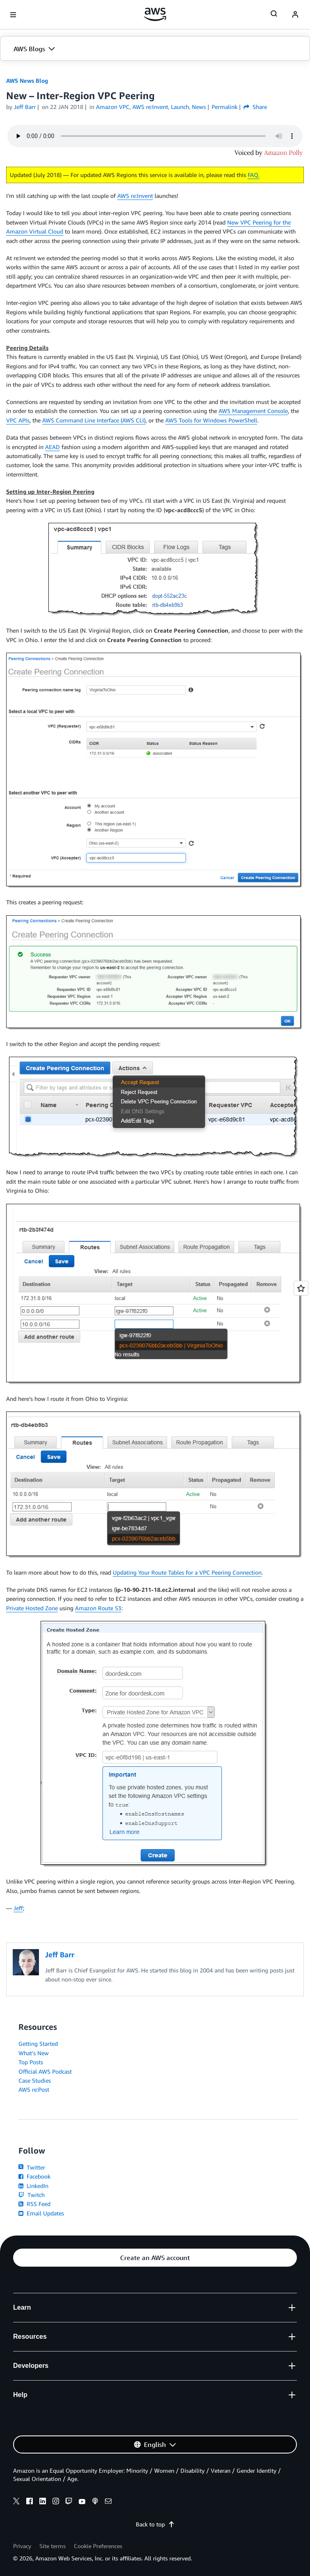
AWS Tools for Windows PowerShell (211, 420)
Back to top (155, 2524)
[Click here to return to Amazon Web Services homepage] (155, 14)
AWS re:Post (33, 2089)
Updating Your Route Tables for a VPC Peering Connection (187, 1572)
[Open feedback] (301, 1288)
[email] (108, 2502)
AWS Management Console (253, 410)
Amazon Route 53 (98, 1608)
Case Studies (34, 2080)
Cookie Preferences (98, 2545)
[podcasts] (95, 2502)
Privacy (22, 2545)
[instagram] (55, 2502)
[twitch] (69, 2502)
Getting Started (38, 2043)
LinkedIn (33, 2185)
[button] (155, 48)
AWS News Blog (27, 80)
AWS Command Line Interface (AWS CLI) (94, 420)
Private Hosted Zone (32, 1608)
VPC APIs (18, 420)
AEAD (52, 446)
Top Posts (30, 2062)
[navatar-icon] (295, 15)
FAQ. (254, 174)
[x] (16, 2502)
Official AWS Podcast (45, 2071)
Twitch (31, 2194)
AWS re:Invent (135, 195)
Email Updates (41, 2213)
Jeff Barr (25, 106)
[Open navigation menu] (13, 14)
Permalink (224, 106)
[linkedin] (42, 2502)
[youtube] (82, 2502)
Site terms (52, 2545)
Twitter (31, 2167)
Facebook (34, 2176)
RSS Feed (34, 2203)
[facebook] (29, 2502)
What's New (33, 2052)
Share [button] (255, 106)
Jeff (18, 1907)
